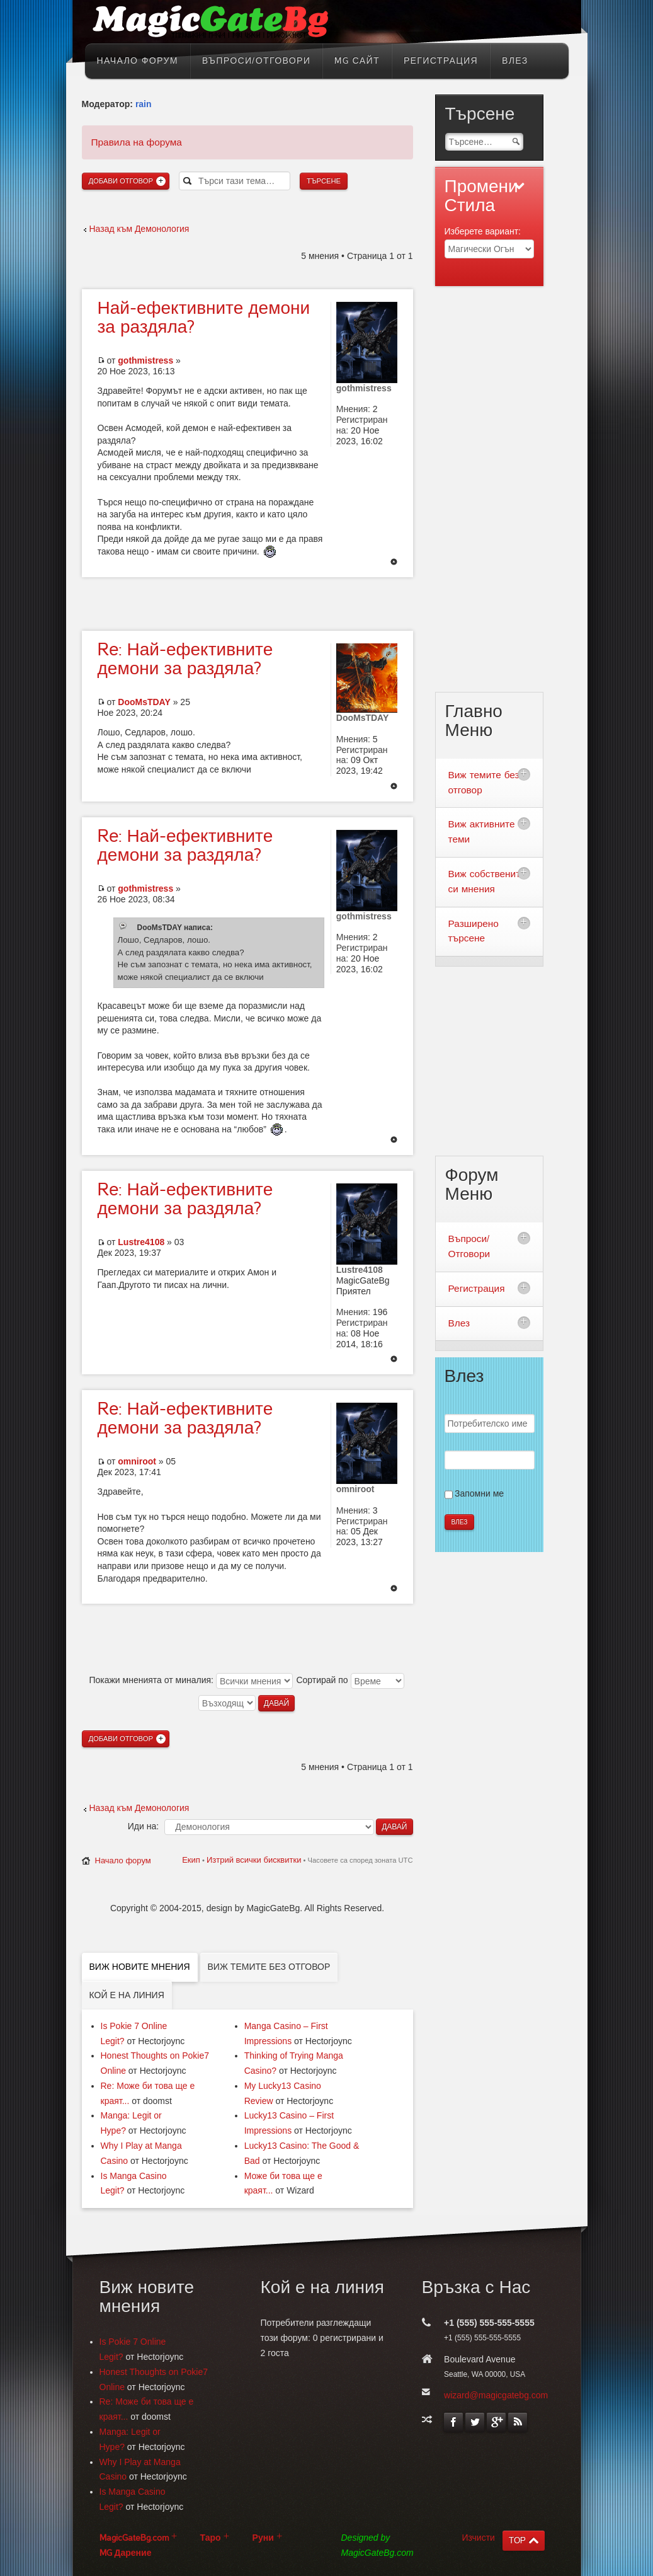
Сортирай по (350, 1680)
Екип (191, 1860)
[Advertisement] (247, 602)
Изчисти (478, 2538)
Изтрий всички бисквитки (254, 1860)
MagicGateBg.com (134, 2538)
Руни (263, 2538)
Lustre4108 (141, 1242)
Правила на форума (136, 142)
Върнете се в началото (393, 562)
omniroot (137, 1461)
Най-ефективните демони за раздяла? (185, 659)
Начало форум (123, 1860)
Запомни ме (479, 1493)
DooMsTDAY (144, 702)
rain (143, 104)
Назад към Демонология (139, 229)
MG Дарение (125, 2553)
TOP (517, 2540)
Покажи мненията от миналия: (190, 1680)
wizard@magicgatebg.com (496, 2395)
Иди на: (143, 1826)
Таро (210, 2538)
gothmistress (145, 360)
